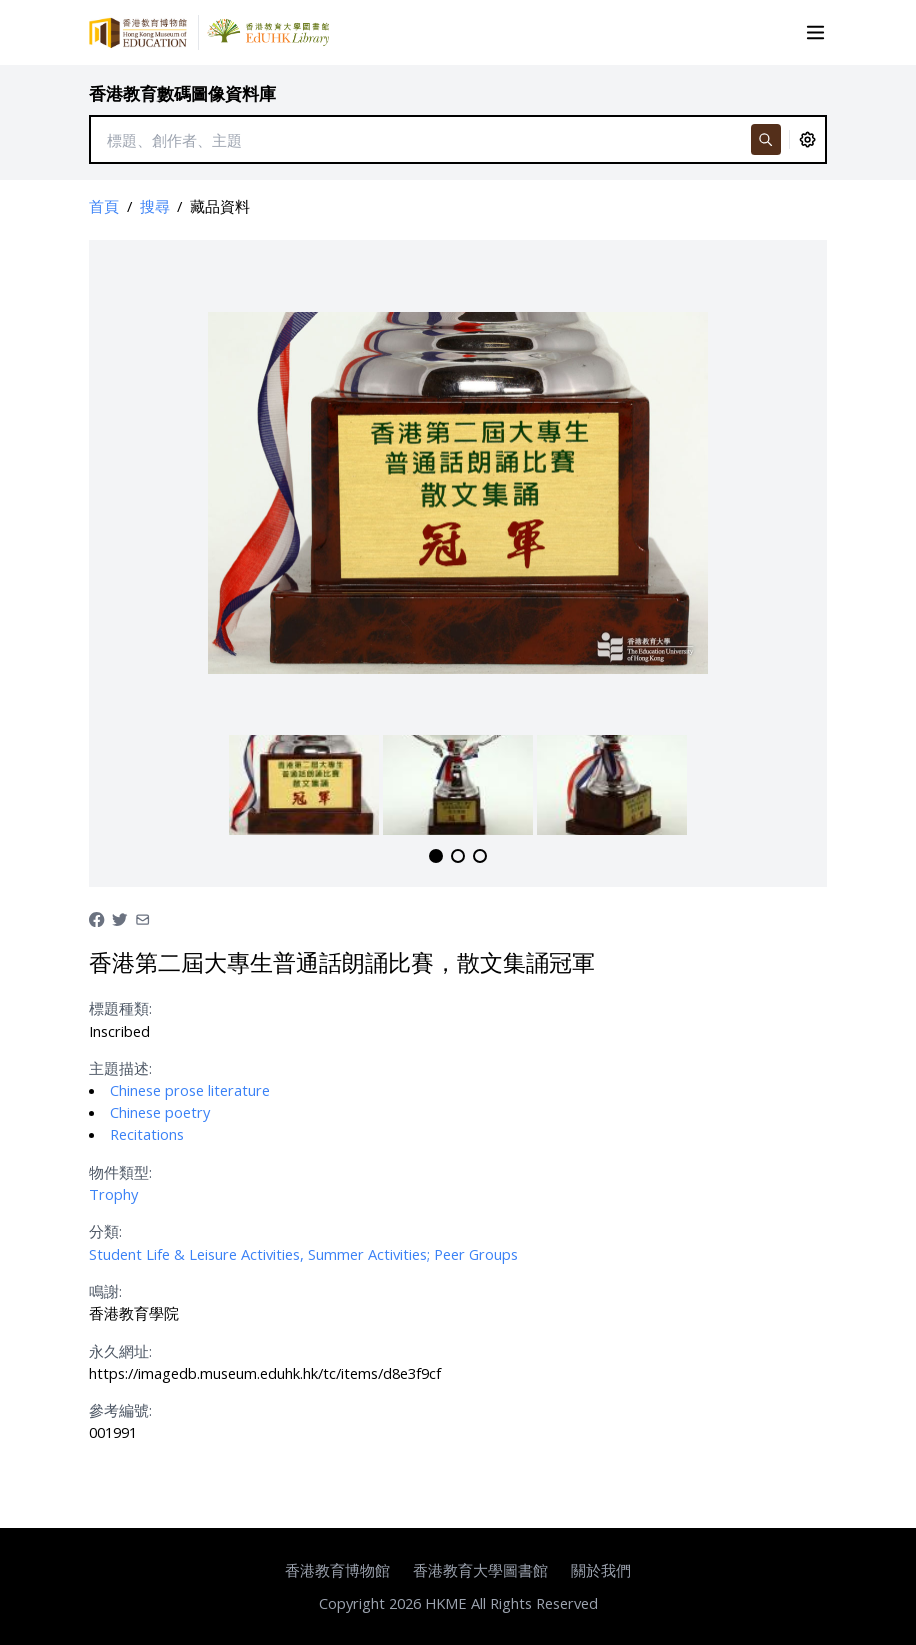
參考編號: (120, 1410)
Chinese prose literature (190, 1090)
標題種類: (120, 1008)
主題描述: (120, 1068)
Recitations (147, 1134)
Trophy (113, 1194)
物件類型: (120, 1172)
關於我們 (601, 1570)
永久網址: (120, 1351)
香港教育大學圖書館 (480, 1570)
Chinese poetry (160, 1112)
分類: (105, 1231)
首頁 (104, 206)
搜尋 (155, 206)
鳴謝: (105, 1291)
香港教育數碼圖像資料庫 (182, 93)
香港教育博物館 (337, 1570)
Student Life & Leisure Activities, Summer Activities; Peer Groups (303, 1254)
